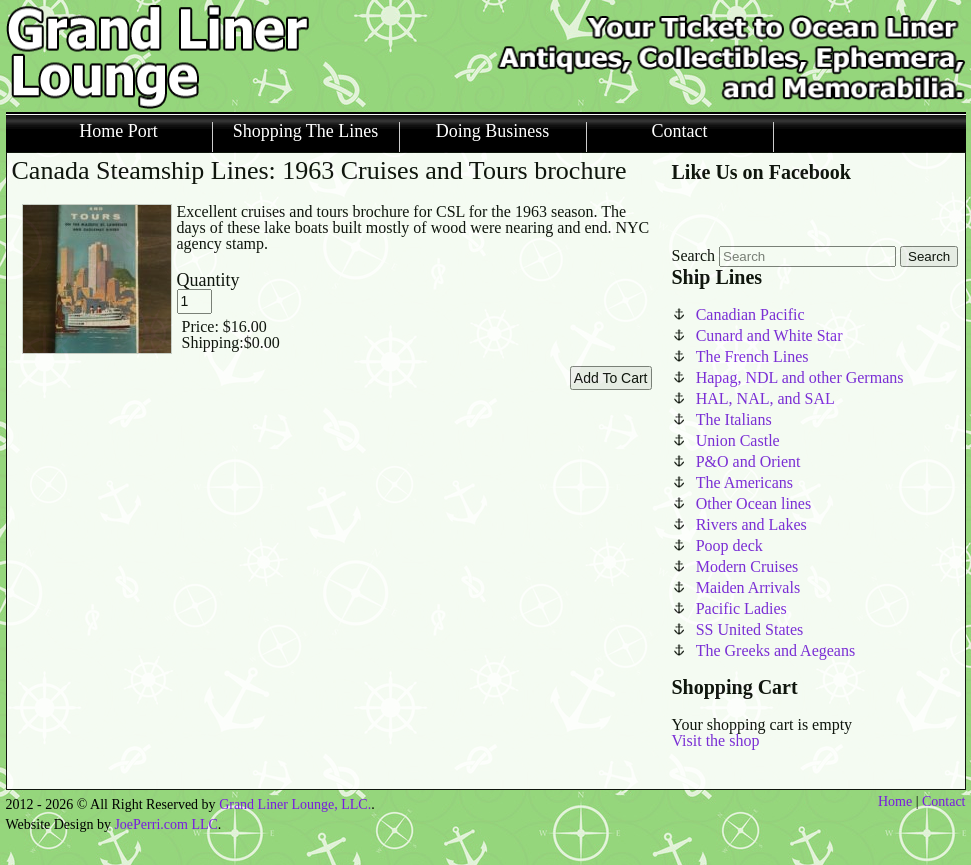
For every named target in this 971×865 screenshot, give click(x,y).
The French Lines (752, 356)
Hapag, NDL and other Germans (800, 377)
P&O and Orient (748, 461)
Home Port (118, 131)
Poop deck (729, 545)
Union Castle (738, 440)
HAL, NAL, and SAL (765, 398)
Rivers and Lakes (751, 524)
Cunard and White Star (769, 335)
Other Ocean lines (754, 503)
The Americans (744, 482)
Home (895, 801)
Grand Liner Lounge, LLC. (295, 804)
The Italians (734, 419)
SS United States (750, 629)
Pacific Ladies (741, 608)
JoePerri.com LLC (165, 824)
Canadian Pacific (750, 314)
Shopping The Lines (306, 131)
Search (694, 255)
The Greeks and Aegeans (776, 650)
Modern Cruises (747, 566)
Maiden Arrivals (748, 587)
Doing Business (493, 131)
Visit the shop (716, 740)
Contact (680, 131)
